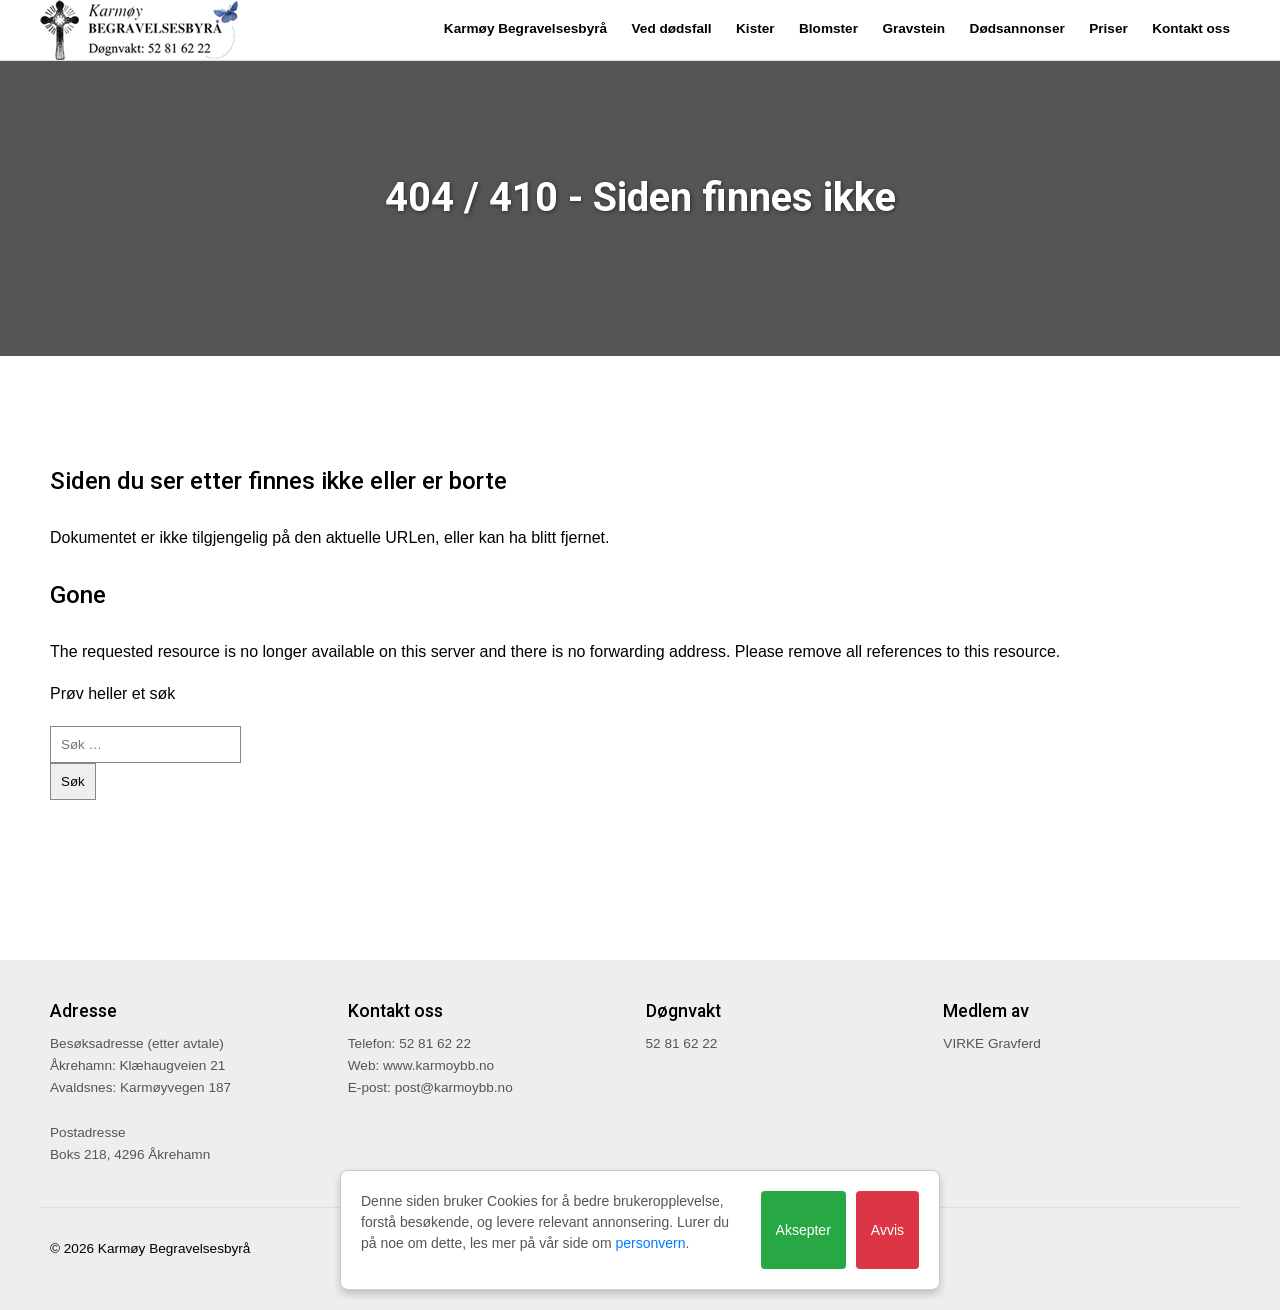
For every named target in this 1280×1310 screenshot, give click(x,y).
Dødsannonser (1017, 28)
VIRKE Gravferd (991, 1043)
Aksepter (803, 1230)
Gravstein (913, 28)
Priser (1108, 28)
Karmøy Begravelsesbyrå (525, 28)
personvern (650, 1243)
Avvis (887, 1230)
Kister (755, 28)
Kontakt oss (1191, 28)
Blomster (828, 28)
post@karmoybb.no (454, 1087)
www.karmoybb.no (438, 1065)
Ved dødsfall (672, 28)
